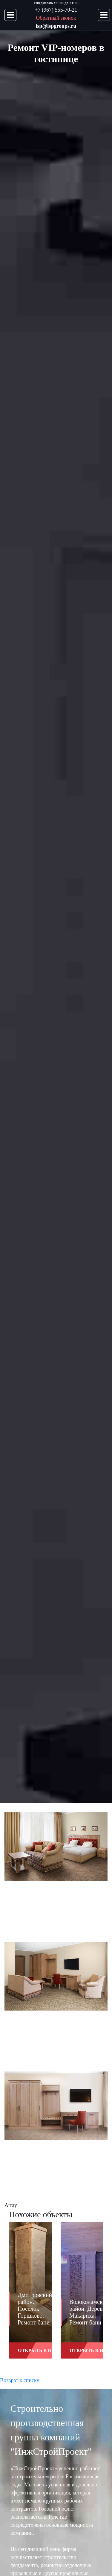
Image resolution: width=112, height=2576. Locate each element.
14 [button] (38, 2372)
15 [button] (47, 2372)
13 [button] (29, 2372)
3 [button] (29, 2363)
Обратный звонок (56, 18)
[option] (30, 2295)
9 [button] (83, 2363)
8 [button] (74, 2363)
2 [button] (20, 2363)
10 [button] (92, 2363)
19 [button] (83, 2372)
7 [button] (65, 2363)
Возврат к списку (19, 2380)
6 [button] (56, 2363)
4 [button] (38, 2363)
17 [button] (65, 2372)
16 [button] (56, 2372)
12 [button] (20, 2372)
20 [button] (92, 2372)
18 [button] (74, 2372)
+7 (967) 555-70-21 (56, 10)
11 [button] (101, 2363)
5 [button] (47, 2363)
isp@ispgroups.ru (56, 26)
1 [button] (11, 2363)
